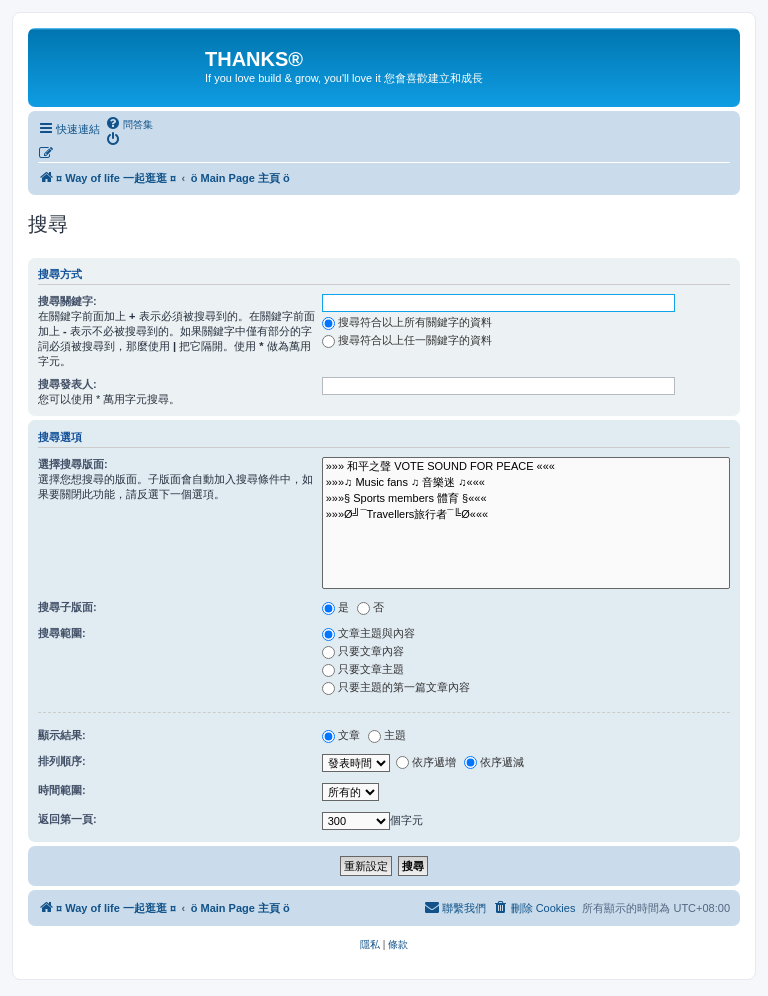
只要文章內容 (363, 651)
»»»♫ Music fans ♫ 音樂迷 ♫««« (526, 483)
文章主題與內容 (368, 633)
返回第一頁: (67, 819)
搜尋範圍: (62, 633)
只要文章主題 (363, 669)
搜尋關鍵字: (67, 301)
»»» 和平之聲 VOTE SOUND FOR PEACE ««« (526, 467)
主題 (387, 735)
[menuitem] (129, 124)
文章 (341, 735)
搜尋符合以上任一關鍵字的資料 (407, 340)
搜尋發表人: (67, 384)
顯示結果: (62, 735)
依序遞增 (426, 762)
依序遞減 (494, 762)
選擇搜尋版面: (73, 464)
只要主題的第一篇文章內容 (396, 687)
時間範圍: (62, 790)
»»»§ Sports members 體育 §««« (526, 499)
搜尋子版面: (67, 607)
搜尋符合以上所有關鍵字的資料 (407, 322)
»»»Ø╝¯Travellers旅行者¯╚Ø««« (526, 515)
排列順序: (62, 761)
